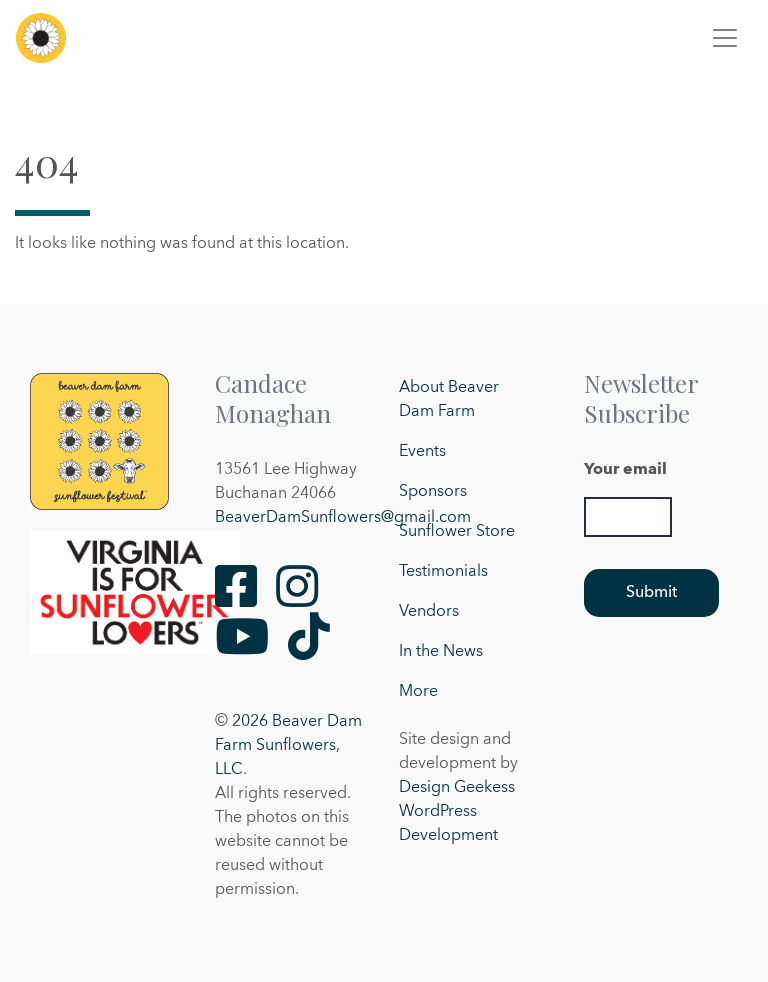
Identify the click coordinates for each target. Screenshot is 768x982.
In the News (441, 652)
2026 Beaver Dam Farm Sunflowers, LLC (288, 746)
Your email (625, 470)
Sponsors (433, 492)
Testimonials (443, 572)
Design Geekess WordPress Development (457, 812)
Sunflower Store (457, 532)
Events (422, 452)
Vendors (429, 612)
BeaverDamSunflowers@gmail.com (343, 518)
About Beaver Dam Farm (449, 400)
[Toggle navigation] (725, 38)
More (418, 692)
